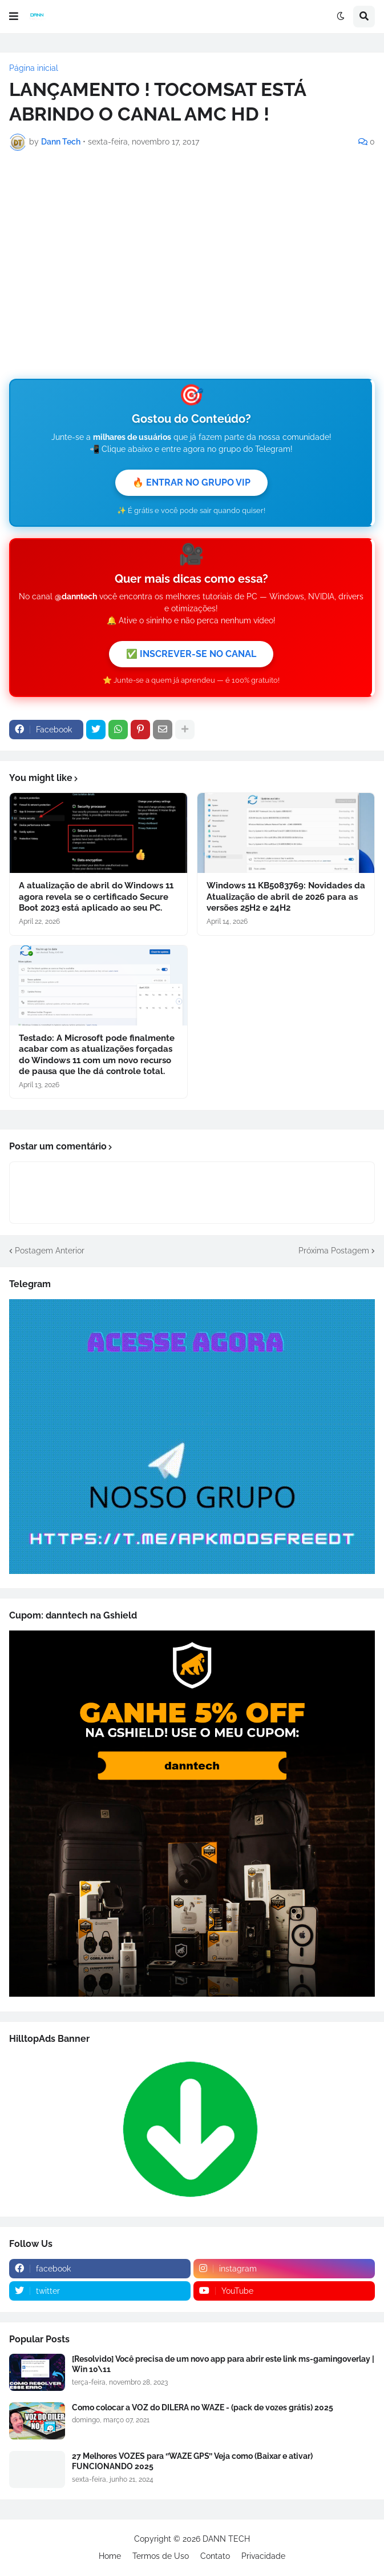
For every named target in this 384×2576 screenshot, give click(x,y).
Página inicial (33, 68)
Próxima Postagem (333, 1250)
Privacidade (263, 2556)
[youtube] (284, 2291)
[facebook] (100, 2268)
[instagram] (284, 2268)
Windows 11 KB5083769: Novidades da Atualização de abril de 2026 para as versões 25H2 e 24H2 (286, 896)
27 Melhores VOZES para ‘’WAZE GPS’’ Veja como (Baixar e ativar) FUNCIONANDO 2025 (192, 2461)
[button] (13, 16)
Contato (215, 2556)
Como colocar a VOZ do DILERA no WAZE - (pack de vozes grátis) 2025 (202, 2407)
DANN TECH (226, 2538)
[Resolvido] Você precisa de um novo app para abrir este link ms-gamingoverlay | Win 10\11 (223, 2364)
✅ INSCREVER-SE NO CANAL (191, 653)
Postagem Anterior (49, 1250)
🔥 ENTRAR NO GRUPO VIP (191, 482)
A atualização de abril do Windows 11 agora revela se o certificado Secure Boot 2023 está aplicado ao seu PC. (96, 896)
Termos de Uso (160, 2556)
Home (110, 2556)
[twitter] (100, 2291)
